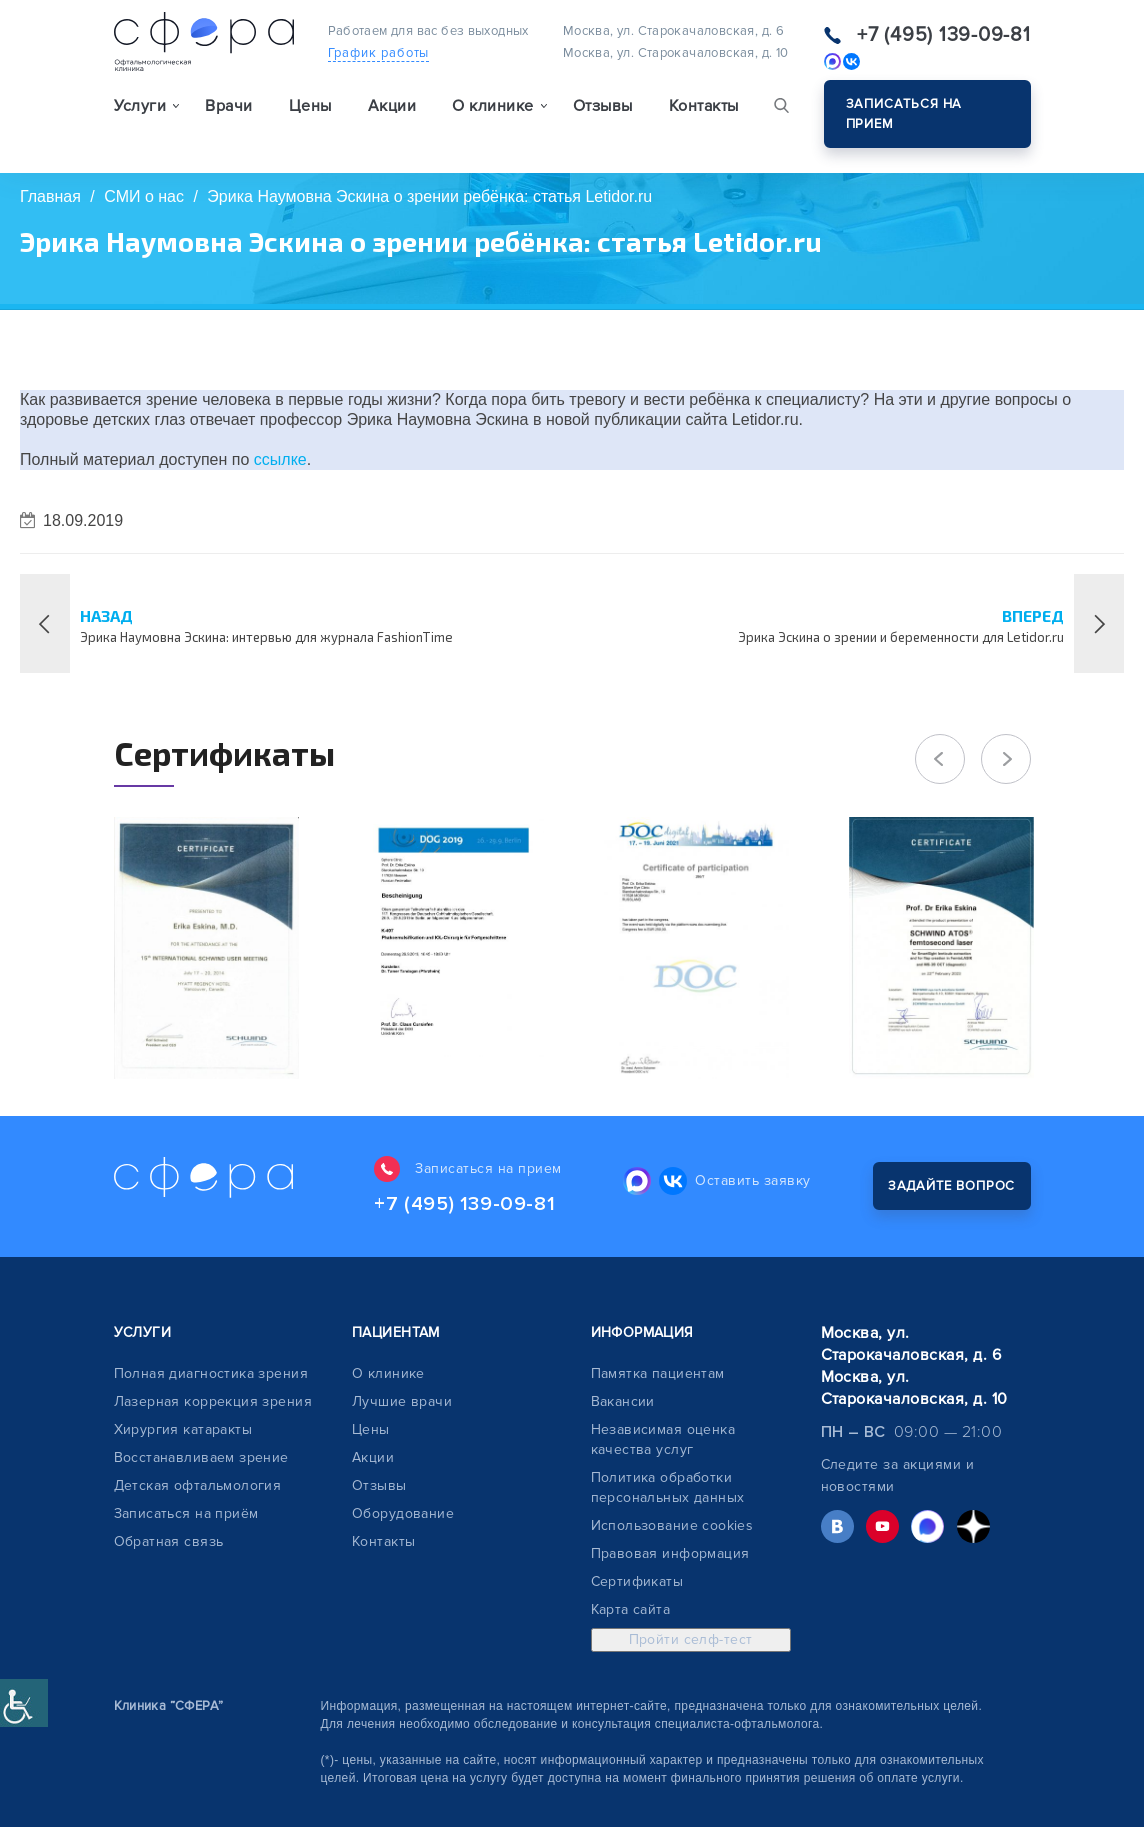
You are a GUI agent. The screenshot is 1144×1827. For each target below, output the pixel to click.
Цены (310, 106)
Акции (392, 106)
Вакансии (623, 1401)
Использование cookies (672, 1525)
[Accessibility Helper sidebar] (24, 1703)
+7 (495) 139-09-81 (944, 35)
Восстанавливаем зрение (201, 1457)
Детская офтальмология (198, 1485)
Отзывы (603, 106)
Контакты (704, 106)
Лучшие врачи (402, 1401)
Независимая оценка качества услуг (663, 1439)
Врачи (228, 106)
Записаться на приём (186, 1513)
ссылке (280, 459)
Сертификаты (637, 1581)
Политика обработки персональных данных (668, 1487)
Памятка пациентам (658, 1373)
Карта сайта (631, 1609)
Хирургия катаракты (183, 1429)
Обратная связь (169, 1541)
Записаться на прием (904, 114)
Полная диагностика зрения (211, 1373)
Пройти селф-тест (691, 1639)
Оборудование (403, 1513)
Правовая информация (670, 1553)
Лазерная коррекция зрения (213, 1401)
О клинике (388, 1373)
